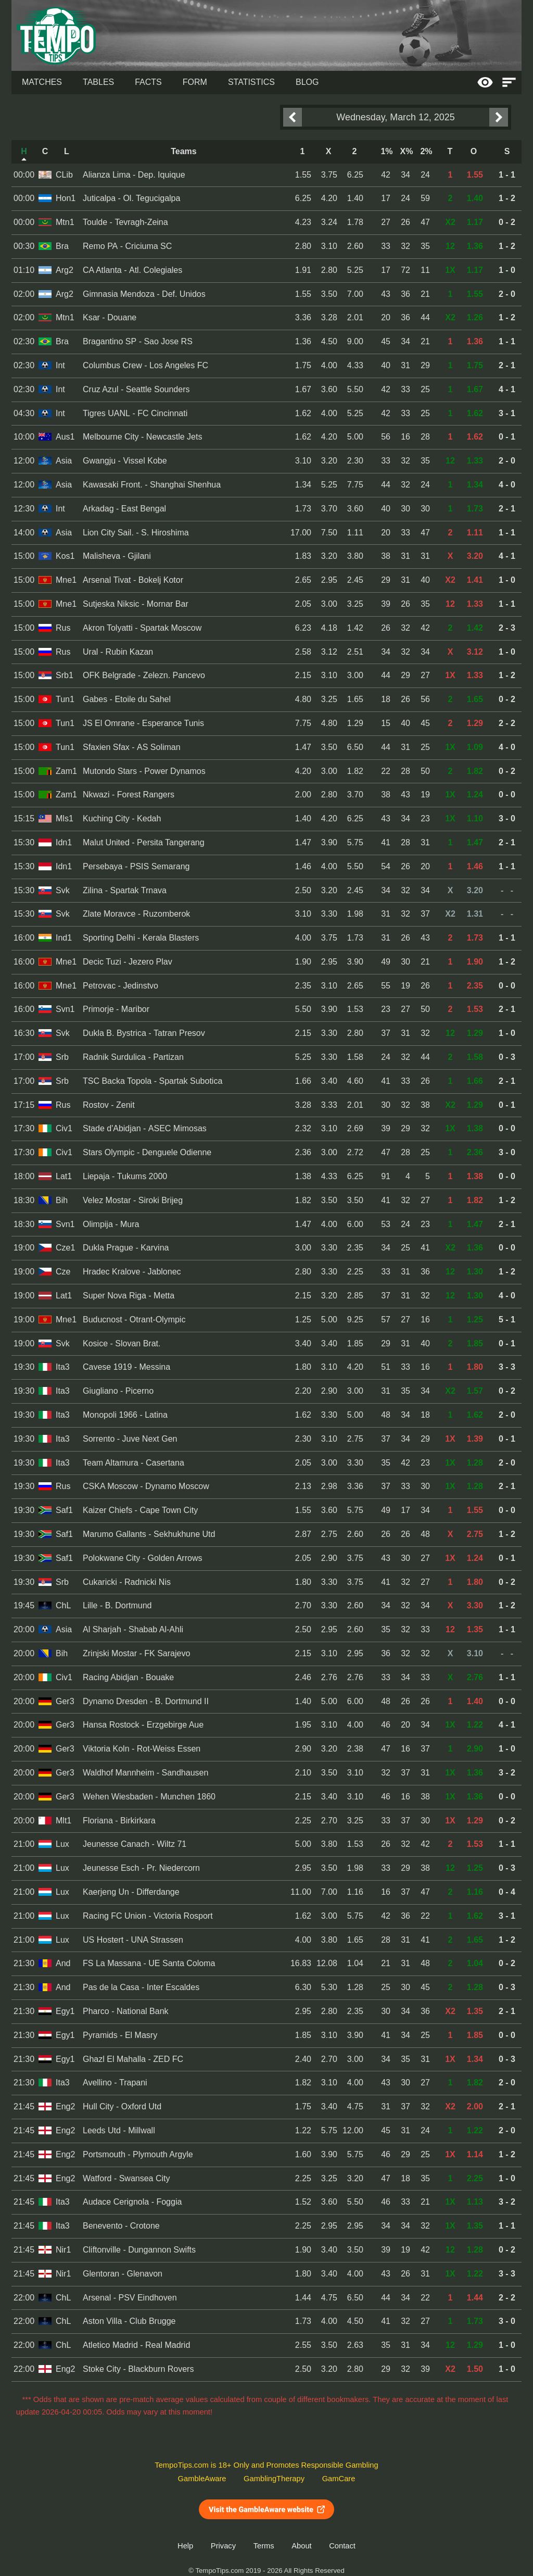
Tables (98, 82)
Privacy (223, 2546)
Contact (342, 2546)
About (301, 2546)
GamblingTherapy (274, 2478)
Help (185, 2546)
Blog (307, 82)
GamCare (339, 2478)
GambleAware (202, 2478)
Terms (263, 2546)
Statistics (251, 82)
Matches (42, 82)
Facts (148, 82)
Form (195, 82)
